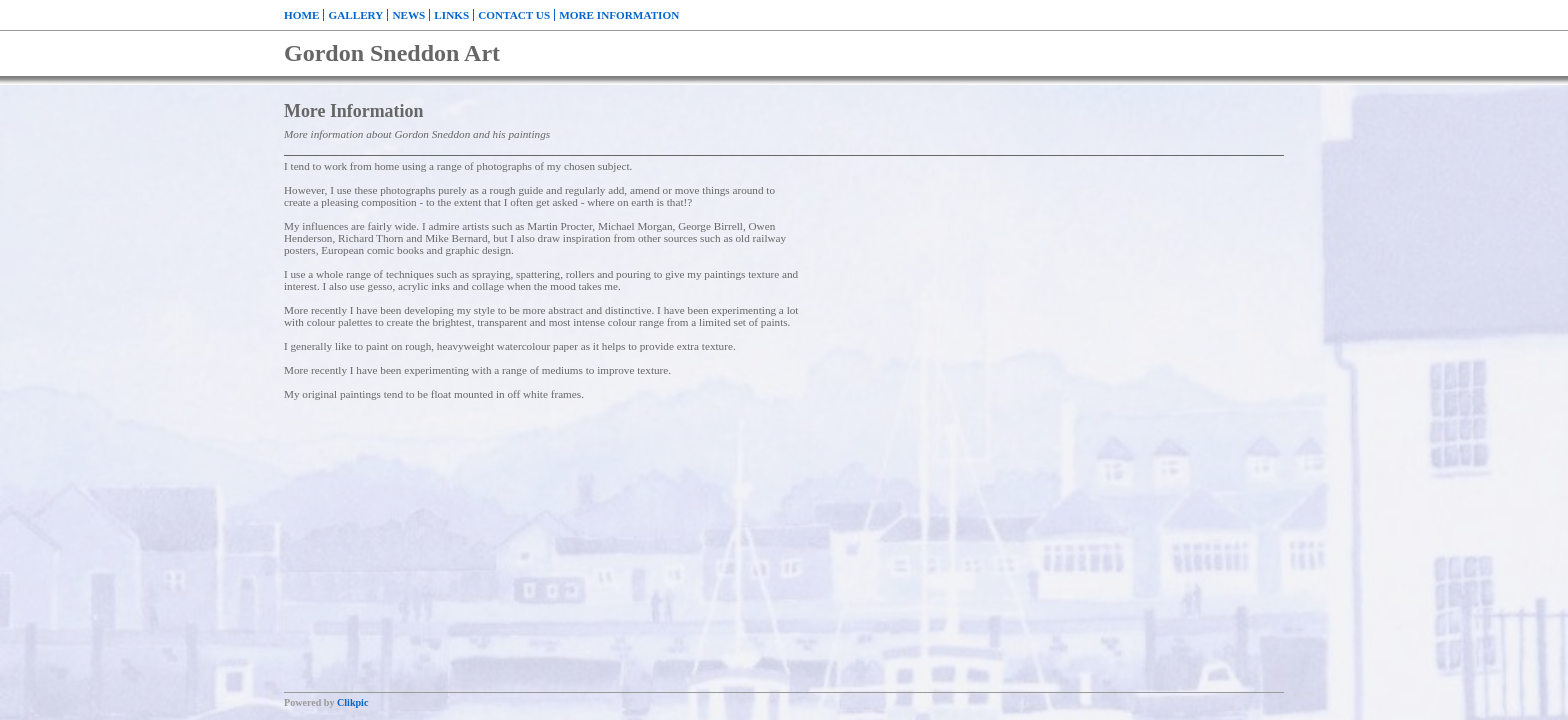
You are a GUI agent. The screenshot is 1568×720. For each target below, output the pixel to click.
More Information (619, 15)
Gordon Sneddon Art (392, 53)
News (408, 15)
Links (451, 15)
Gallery (355, 15)
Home (301, 15)
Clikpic (352, 702)
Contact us (514, 15)
